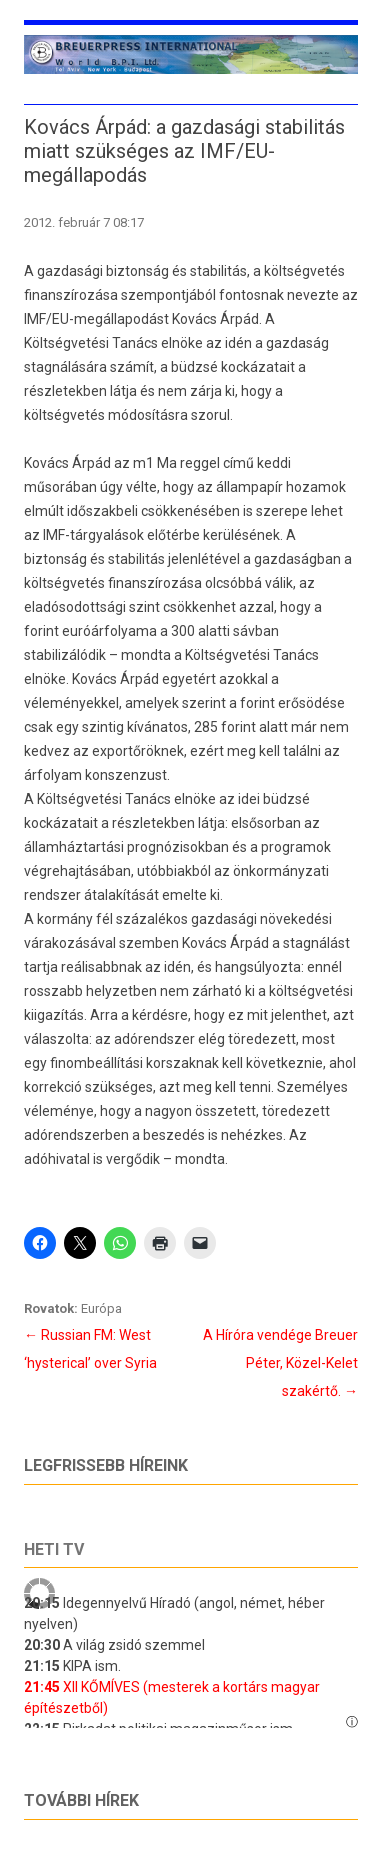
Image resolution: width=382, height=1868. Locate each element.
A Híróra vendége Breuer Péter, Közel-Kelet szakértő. (280, 1363)
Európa (101, 1308)
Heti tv (54, 1549)
